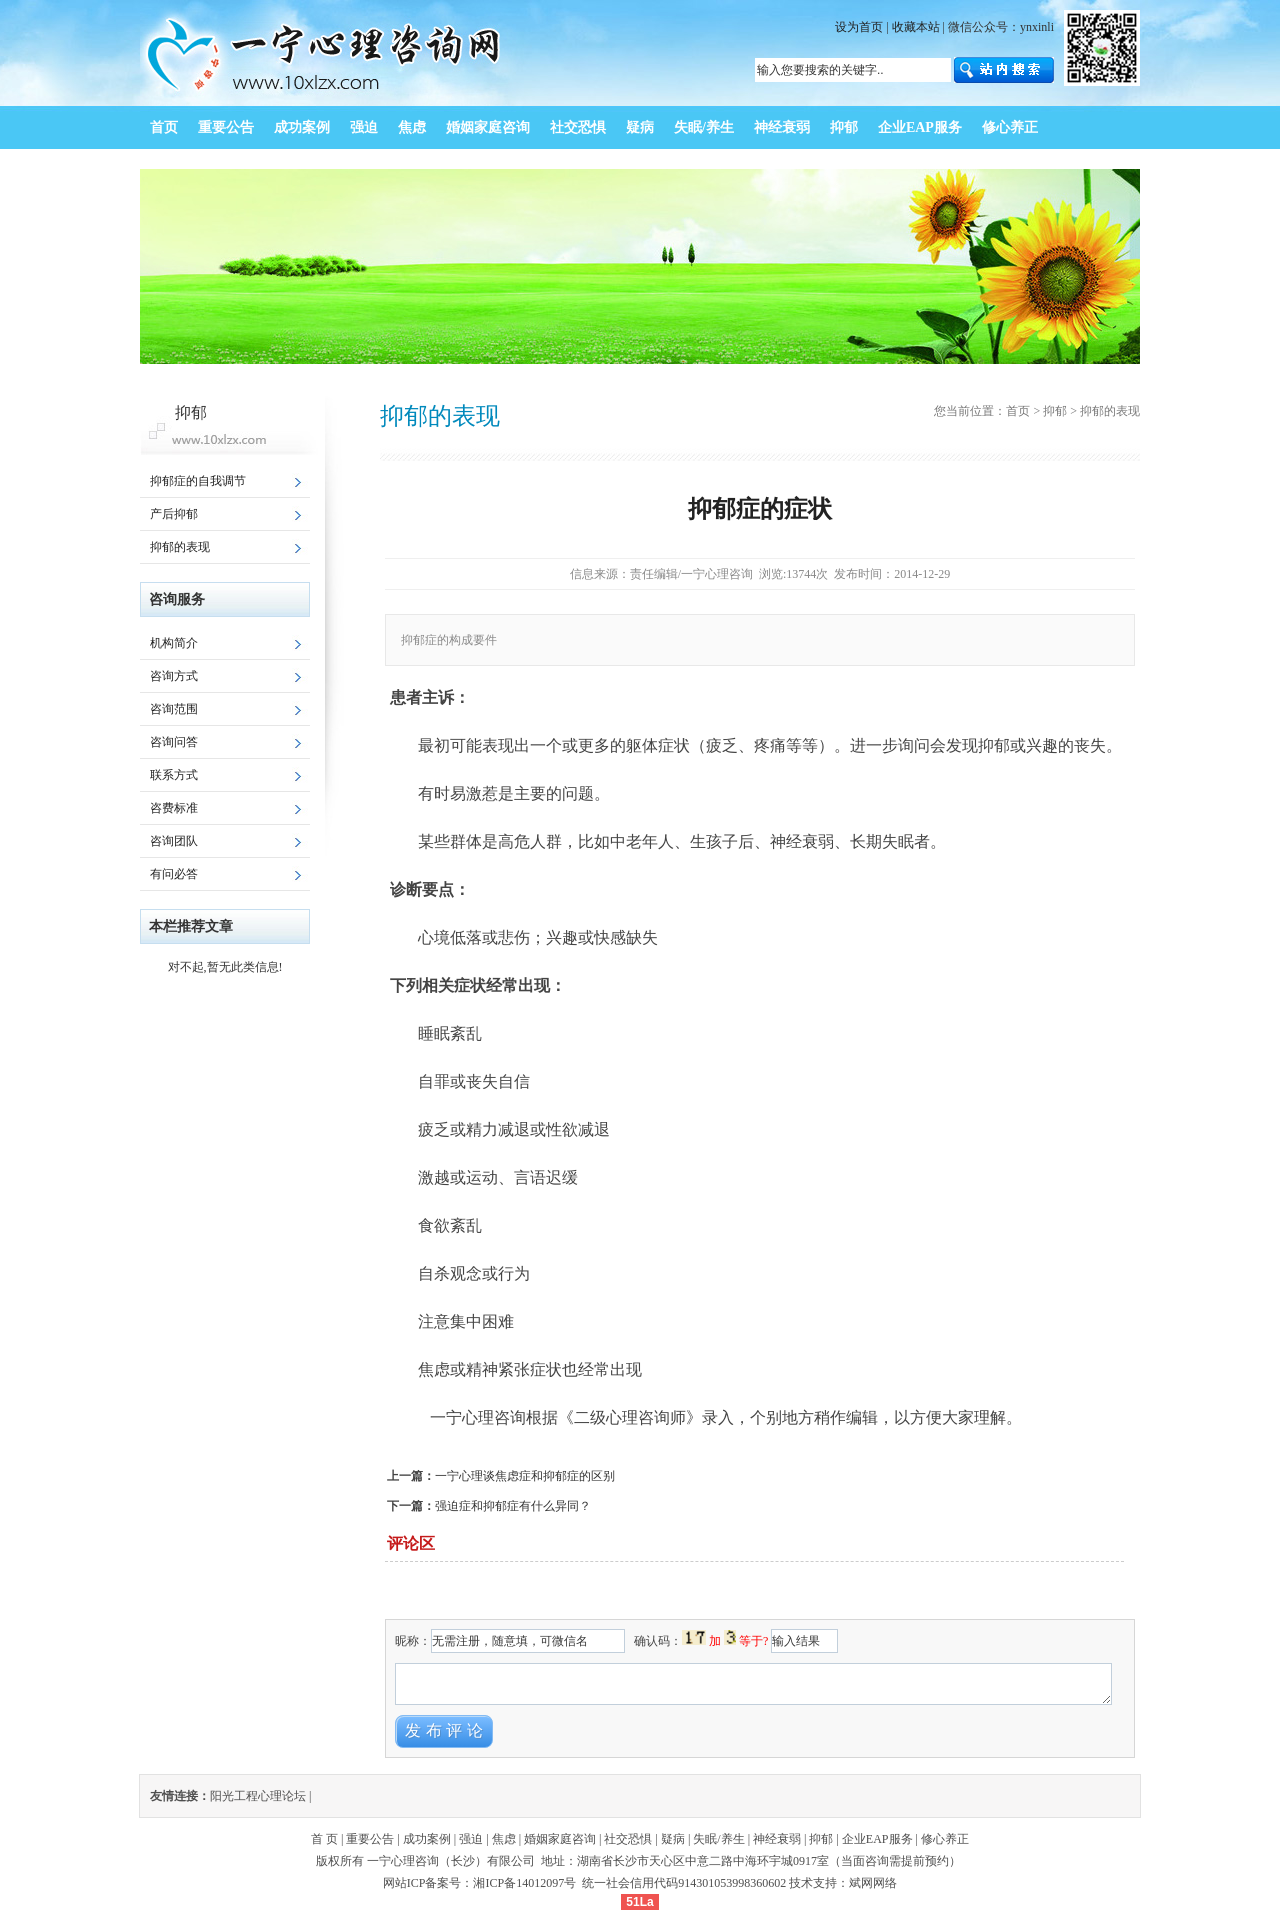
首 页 (324, 1839)
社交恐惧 (628, 1839)
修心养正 (945, 1839)
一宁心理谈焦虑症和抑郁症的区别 (525, 1476)
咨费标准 (174, 808)
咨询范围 (174, 709)
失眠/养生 (718, 1839)
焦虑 (504, 1839)
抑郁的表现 (180, 547)
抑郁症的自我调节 (198, 481)
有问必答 (174, 874)
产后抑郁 (174, 514)
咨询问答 (174, 742)
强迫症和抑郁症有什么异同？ (513, 1506)
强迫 (471, 1839)
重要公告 (370, 1839)
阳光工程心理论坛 (258, 1796)
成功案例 (427, 1839)
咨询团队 (174, 841)
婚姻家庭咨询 (560, 1839)
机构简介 (174, 643)
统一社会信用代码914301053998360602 (684, 1883)
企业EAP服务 (877, 1839)
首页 (1018, 411)
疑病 (673, 1839)
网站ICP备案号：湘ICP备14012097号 (481, 1883)
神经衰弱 (777, 1839)
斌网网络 (873, 1883)
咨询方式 (174, 676)
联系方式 (174, 775)
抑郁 (1055, 411)
